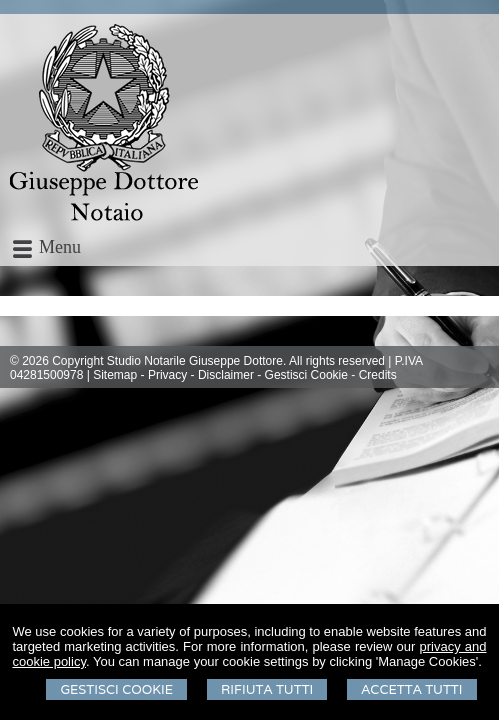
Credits (378, 375)
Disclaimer (226, 375)
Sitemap (115, 375)
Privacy (167, 375)
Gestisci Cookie (116, 689)
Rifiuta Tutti (267, 689)
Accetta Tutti (411, 689)
